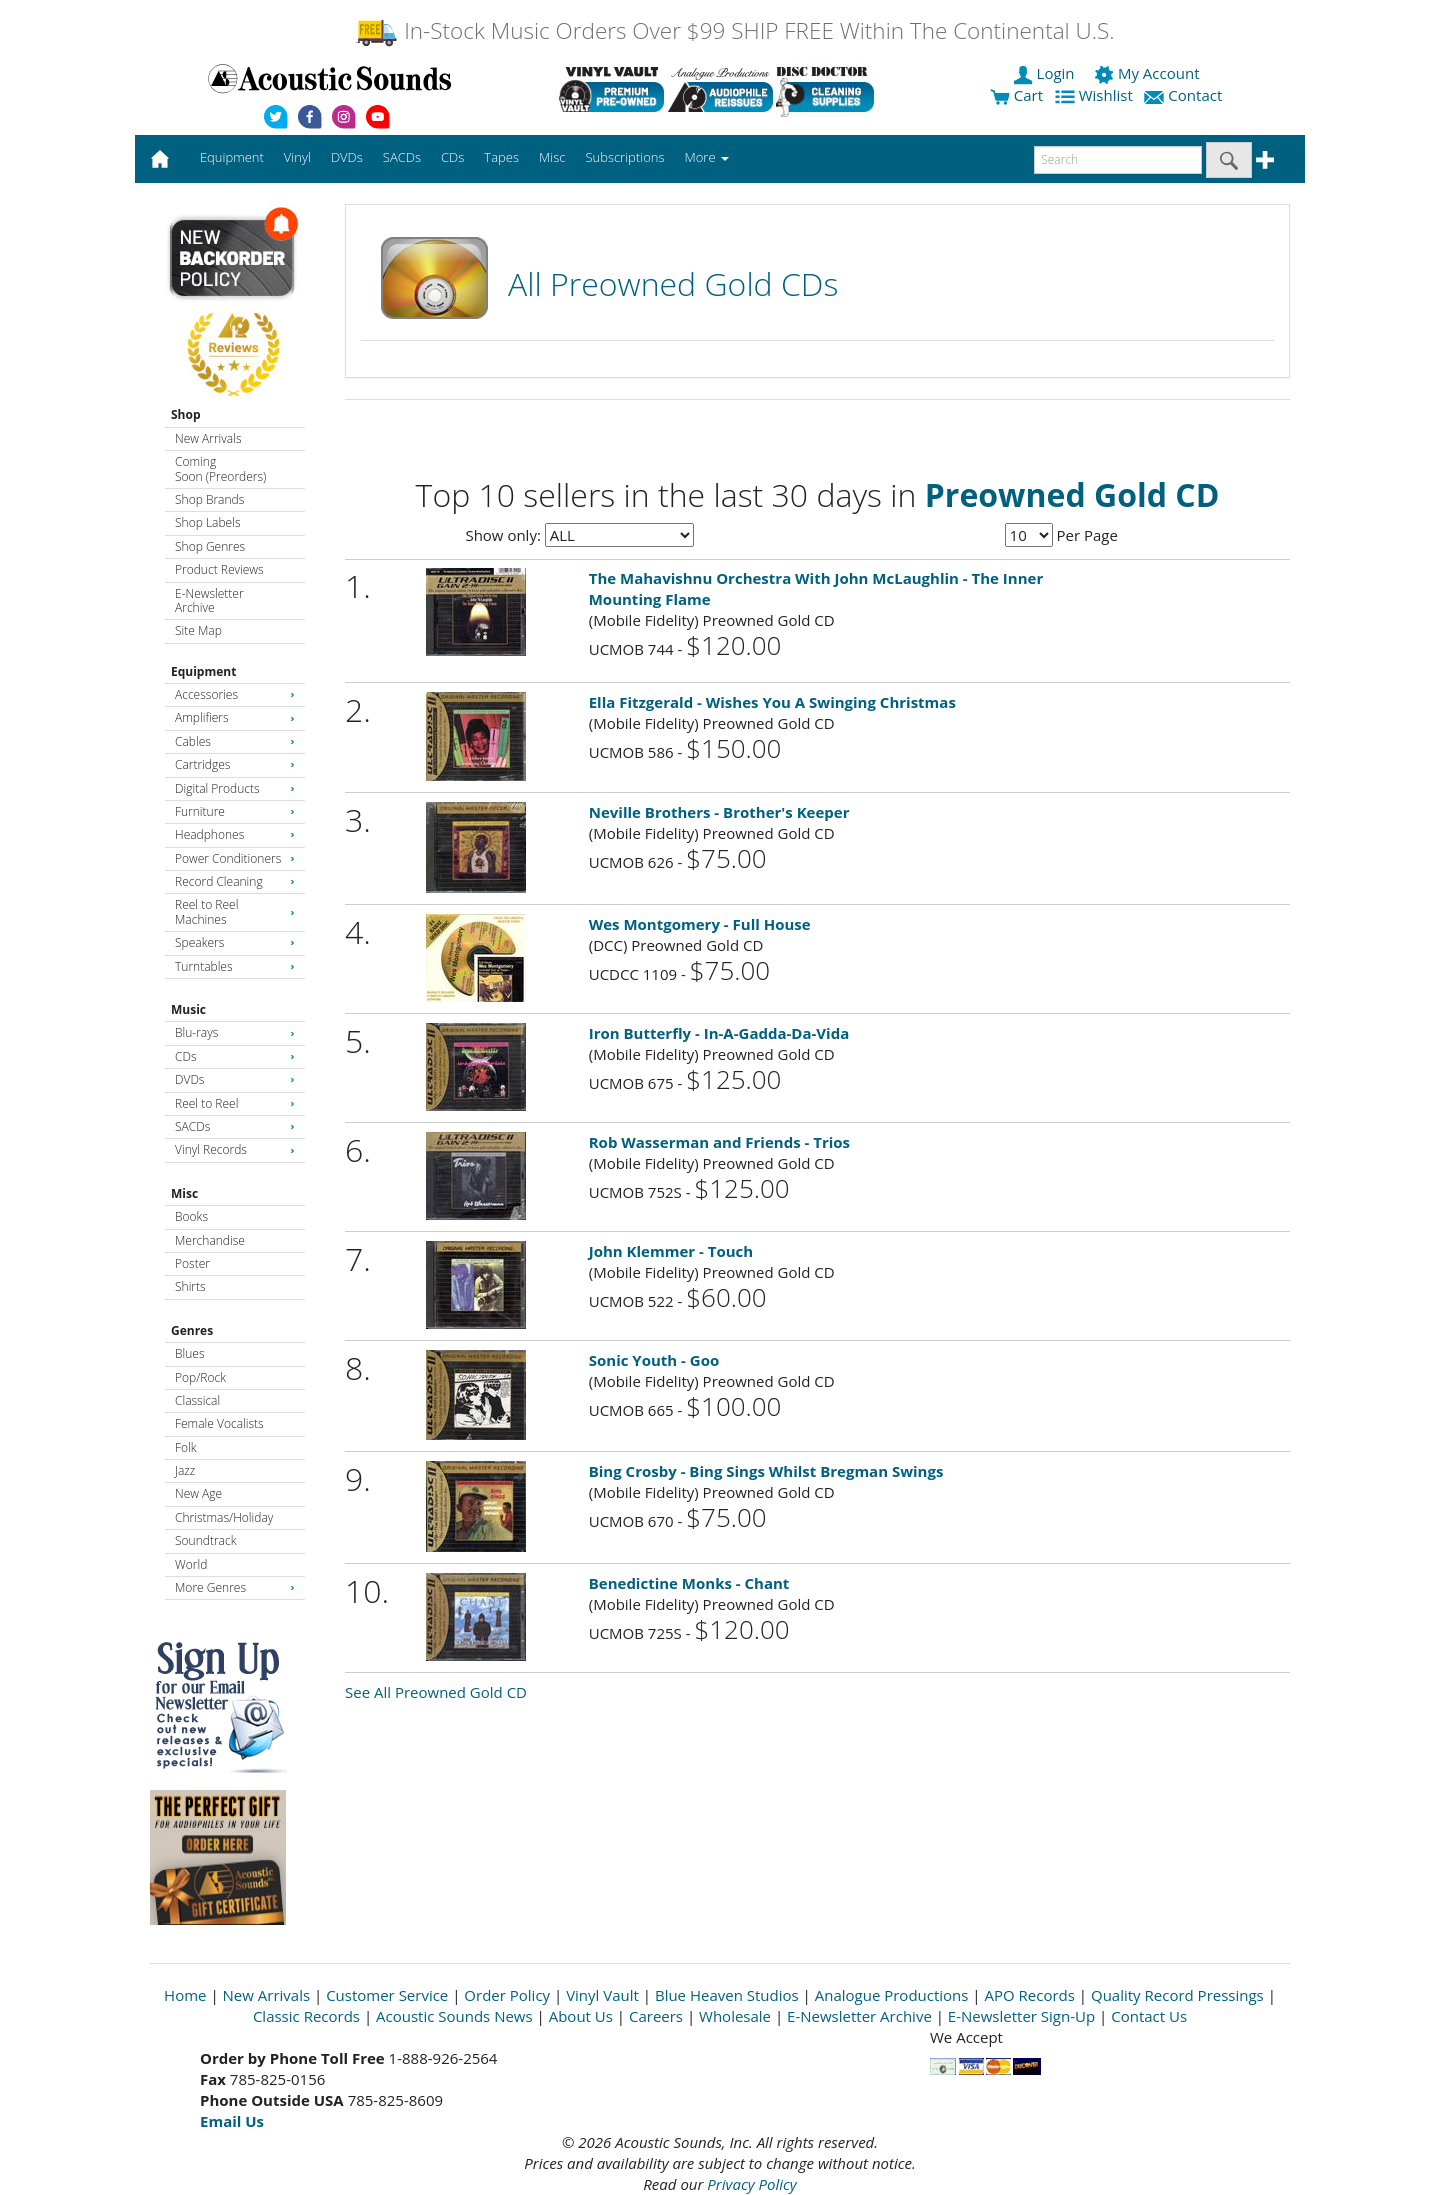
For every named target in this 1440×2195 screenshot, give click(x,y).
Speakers (235, 942)
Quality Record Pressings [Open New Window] (1177, 1995)
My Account (1148, 73)
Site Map (198, 630)
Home (185, 1995)
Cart (1016, 95)
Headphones (235, 834)
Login (1046, 73)
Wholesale (735, 2016)
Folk (186, 1447)
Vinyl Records (235, 1149)
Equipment (203, 671)
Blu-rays (235, 1032)
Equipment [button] (232, 157)
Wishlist (1096, 95)
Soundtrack (205, 1540)
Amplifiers (235, 717)
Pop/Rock (200, 1377)
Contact (1185, 95)
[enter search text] (1118, 160)
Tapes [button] (501, 157)
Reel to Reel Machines (235, 911)
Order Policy (507, 1995)
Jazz (185, 1470)
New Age (198, 1493)
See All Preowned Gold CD (436, 1692)
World (191, 1564)
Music (188, 1009)
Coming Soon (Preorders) (220, 468)
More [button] (707, 157)
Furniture (235, 811)
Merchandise (210, 1240)
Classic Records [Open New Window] (306, 2016)
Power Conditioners (235, 858)
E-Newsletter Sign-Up (1021, 2016)
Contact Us (1149, 2016)
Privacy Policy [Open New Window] (751, 2184)
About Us (581, 2016)
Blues (190, 1353)
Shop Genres (210, 546)
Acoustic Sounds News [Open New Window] (454, 2016)
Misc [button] (552, 157)
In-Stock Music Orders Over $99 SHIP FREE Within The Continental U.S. (734, 30)
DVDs (235, 1079)
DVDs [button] (347, 157)
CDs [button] (452, 157)
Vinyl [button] (297, 157)
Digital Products (235, 788)
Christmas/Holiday (224, 1517)
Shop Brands (209, 499)
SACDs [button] (402, 157)
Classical (197, 1400)
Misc (184, 1193)
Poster (192, 1263)
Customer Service (387, 1995)
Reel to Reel (235, 1103)
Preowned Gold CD (1072, 494)
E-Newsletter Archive (209, 600)
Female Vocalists (219, 1423)
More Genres (235, 1587)
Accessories (235, 694)
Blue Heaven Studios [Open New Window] (727, 1995)
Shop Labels (207, 522)
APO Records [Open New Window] (1030, 1995)
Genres (192, 1330)
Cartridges (235, 764)
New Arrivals (208, 438)
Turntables (235, 966)
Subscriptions (624, 157)
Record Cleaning (235, 881)
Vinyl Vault (602, 1995)
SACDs (235, 1126)
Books (191, 1216)
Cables (235, 741)
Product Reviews (219, 569)
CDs (235, 1056)
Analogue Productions (892, 1995)
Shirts (190, 1286)
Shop (186, 414)
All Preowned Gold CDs (673, 283)
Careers (656, 2016)
